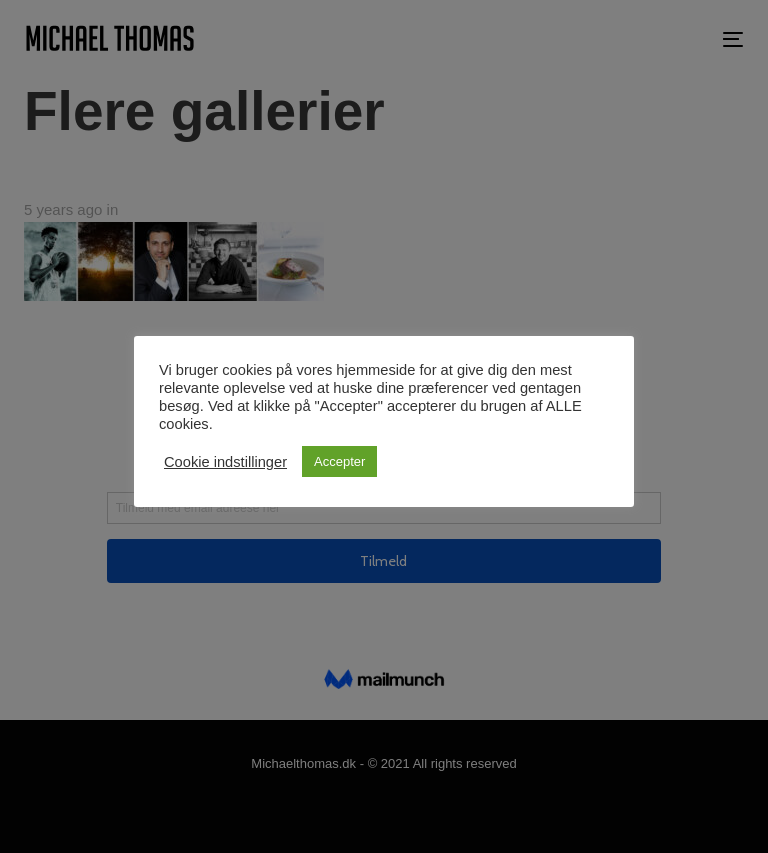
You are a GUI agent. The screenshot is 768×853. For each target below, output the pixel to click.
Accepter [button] (339, 461)
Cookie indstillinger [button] (225, 462)
